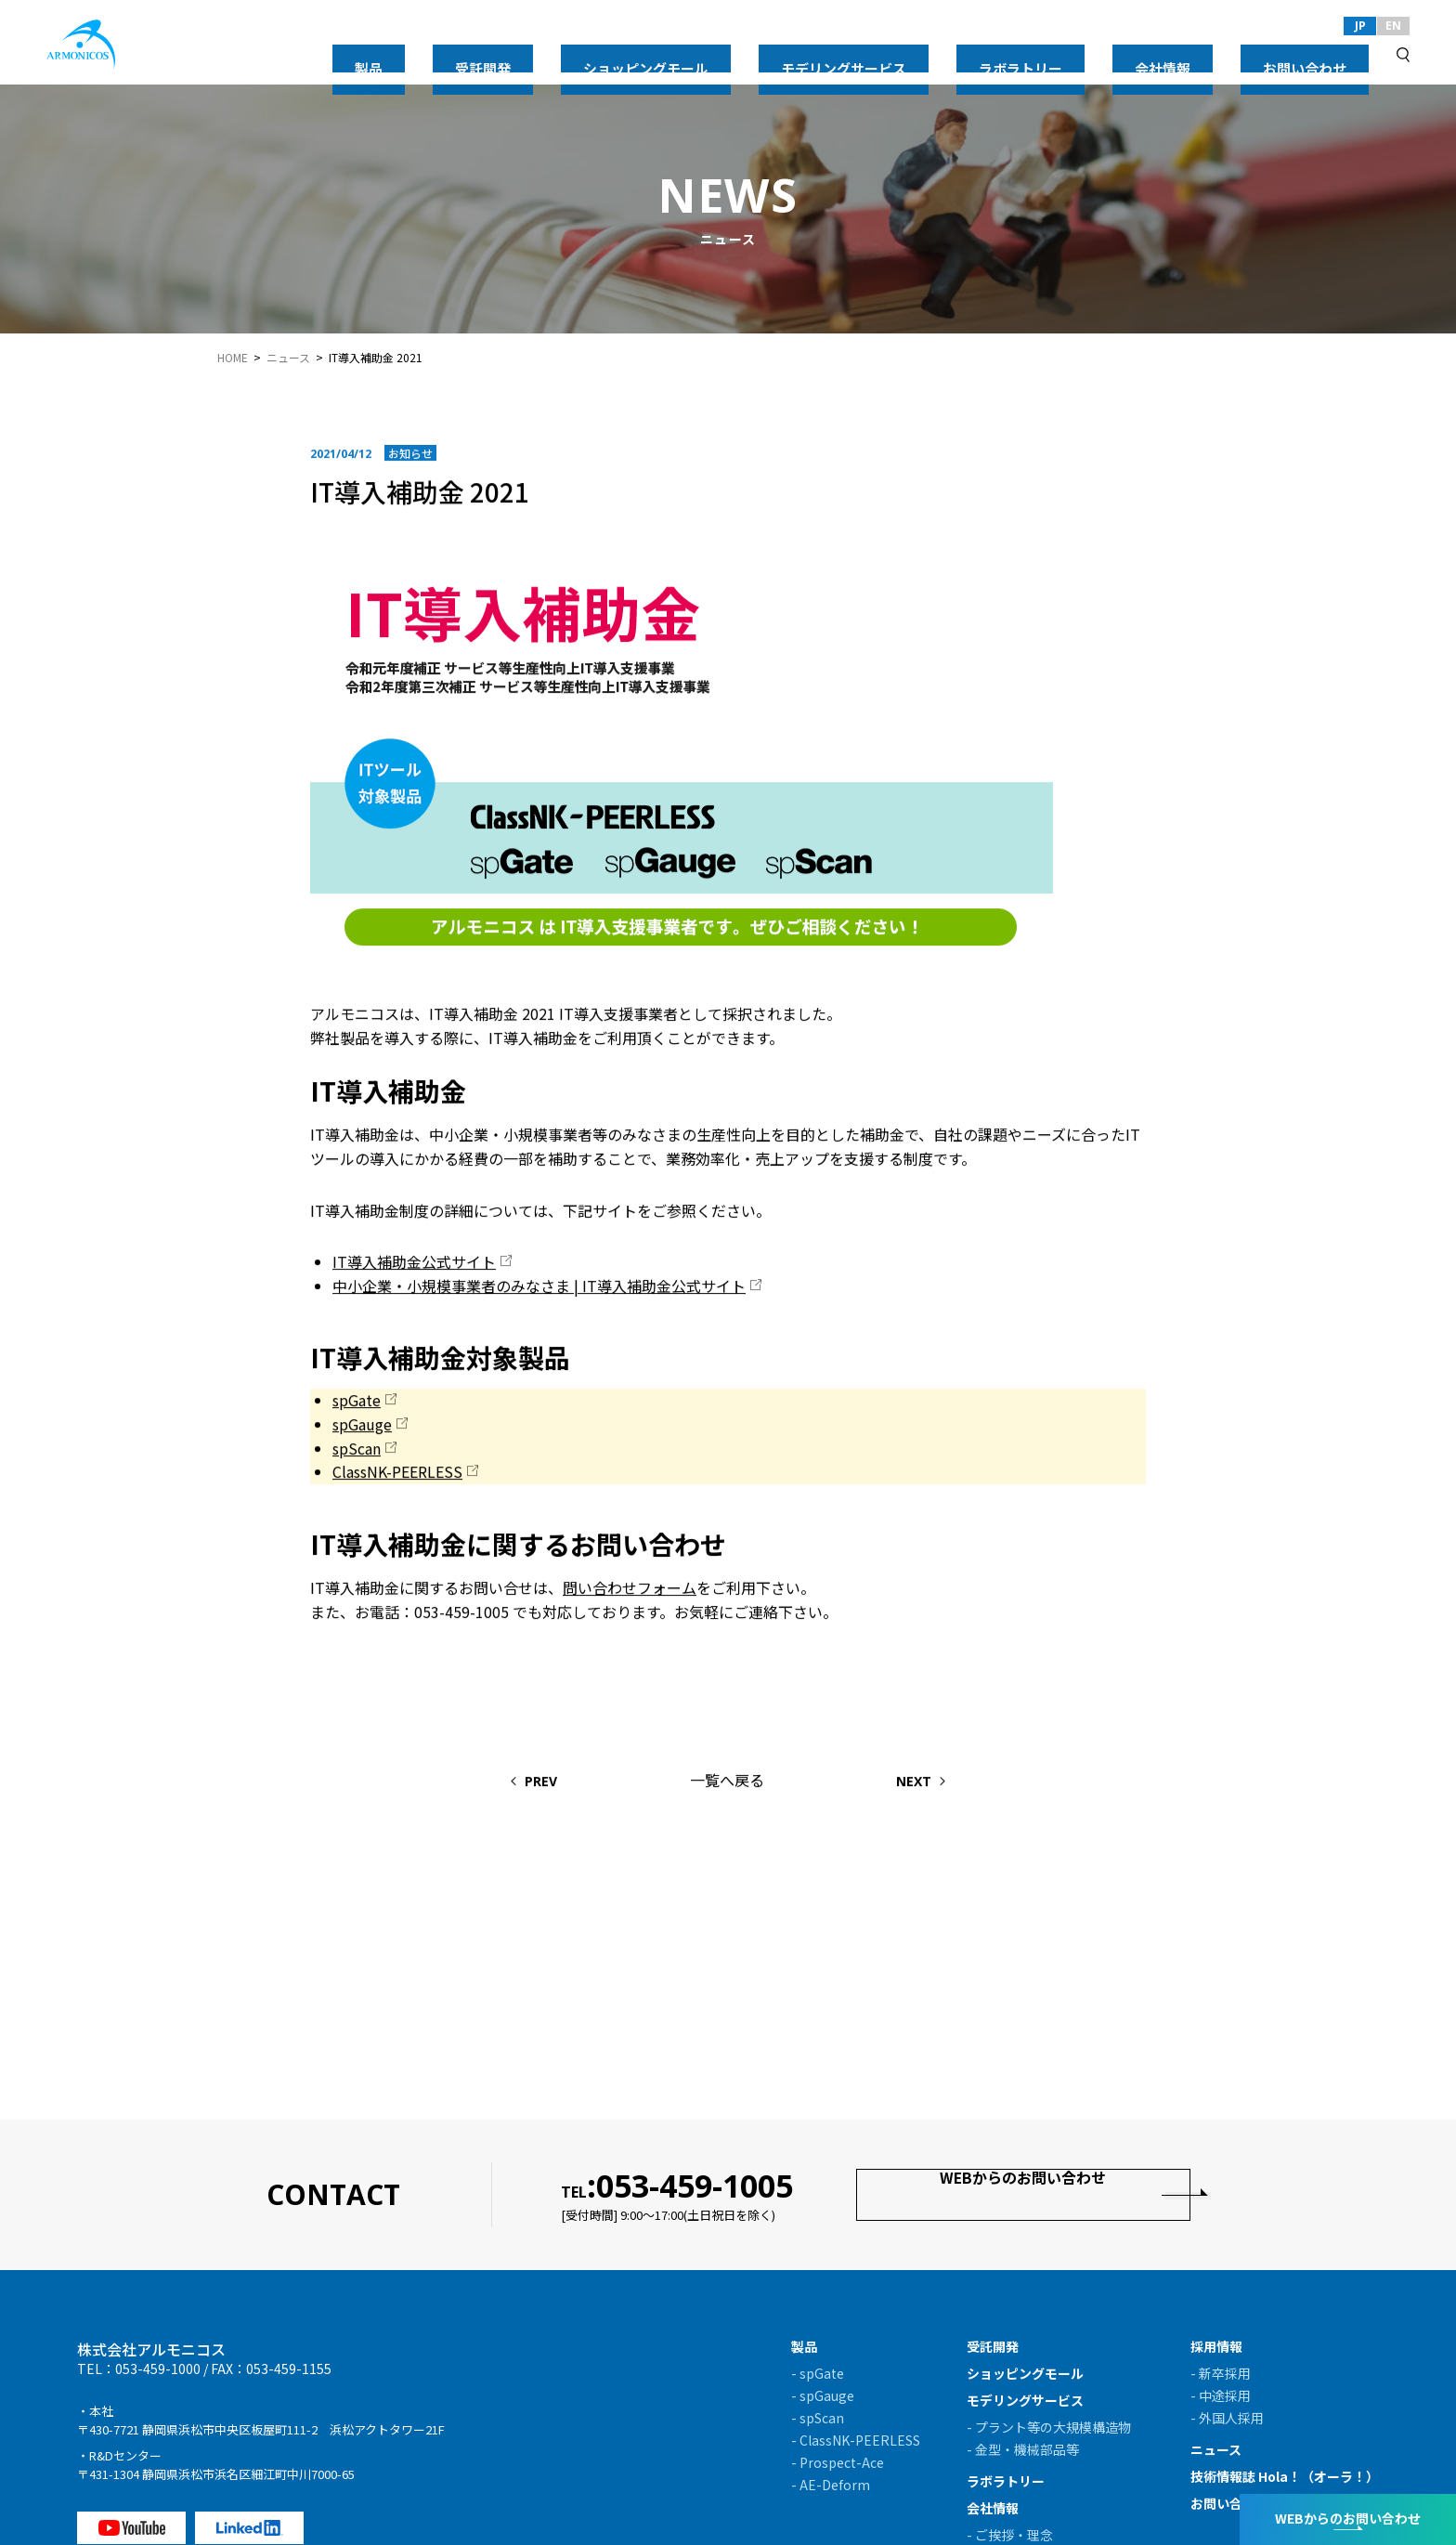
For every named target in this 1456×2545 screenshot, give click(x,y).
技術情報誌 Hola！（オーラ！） (1284, 2476)
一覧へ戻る (727, 1782)
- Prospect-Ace (837, 2462)
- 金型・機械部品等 (1023, 2449)
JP (1360, 25)
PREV (502, 1784)
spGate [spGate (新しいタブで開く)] (356, 1403)
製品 (695, 54)
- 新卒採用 (1220, 2373)
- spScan (817, 2417)
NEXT (953, 1784)
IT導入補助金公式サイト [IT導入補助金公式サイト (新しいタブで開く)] (414, 1264)
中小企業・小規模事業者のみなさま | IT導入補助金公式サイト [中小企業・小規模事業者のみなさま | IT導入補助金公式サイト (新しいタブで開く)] (539, 1288)
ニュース (288, 357)
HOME (232, 357)
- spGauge (822, 2395)
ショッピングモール (873, 54)
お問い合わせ (1330, 54)
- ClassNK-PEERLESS (855, 2440)
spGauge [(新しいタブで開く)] (362, 1427)
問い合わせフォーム (629, 1590)
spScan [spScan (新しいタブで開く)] (356, 1451)
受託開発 (761, 54)
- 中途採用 (1220, 2395)
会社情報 (1237, 54)
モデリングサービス (1018, 54)
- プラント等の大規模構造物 (1049, 2427)
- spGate (817, 2373)
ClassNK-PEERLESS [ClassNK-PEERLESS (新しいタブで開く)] (397, 1474)
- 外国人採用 (1227, 2417)
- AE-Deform (830, 2484)
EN (1393, 25)
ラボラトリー (1144, 54)
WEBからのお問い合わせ (1024, 2194)
